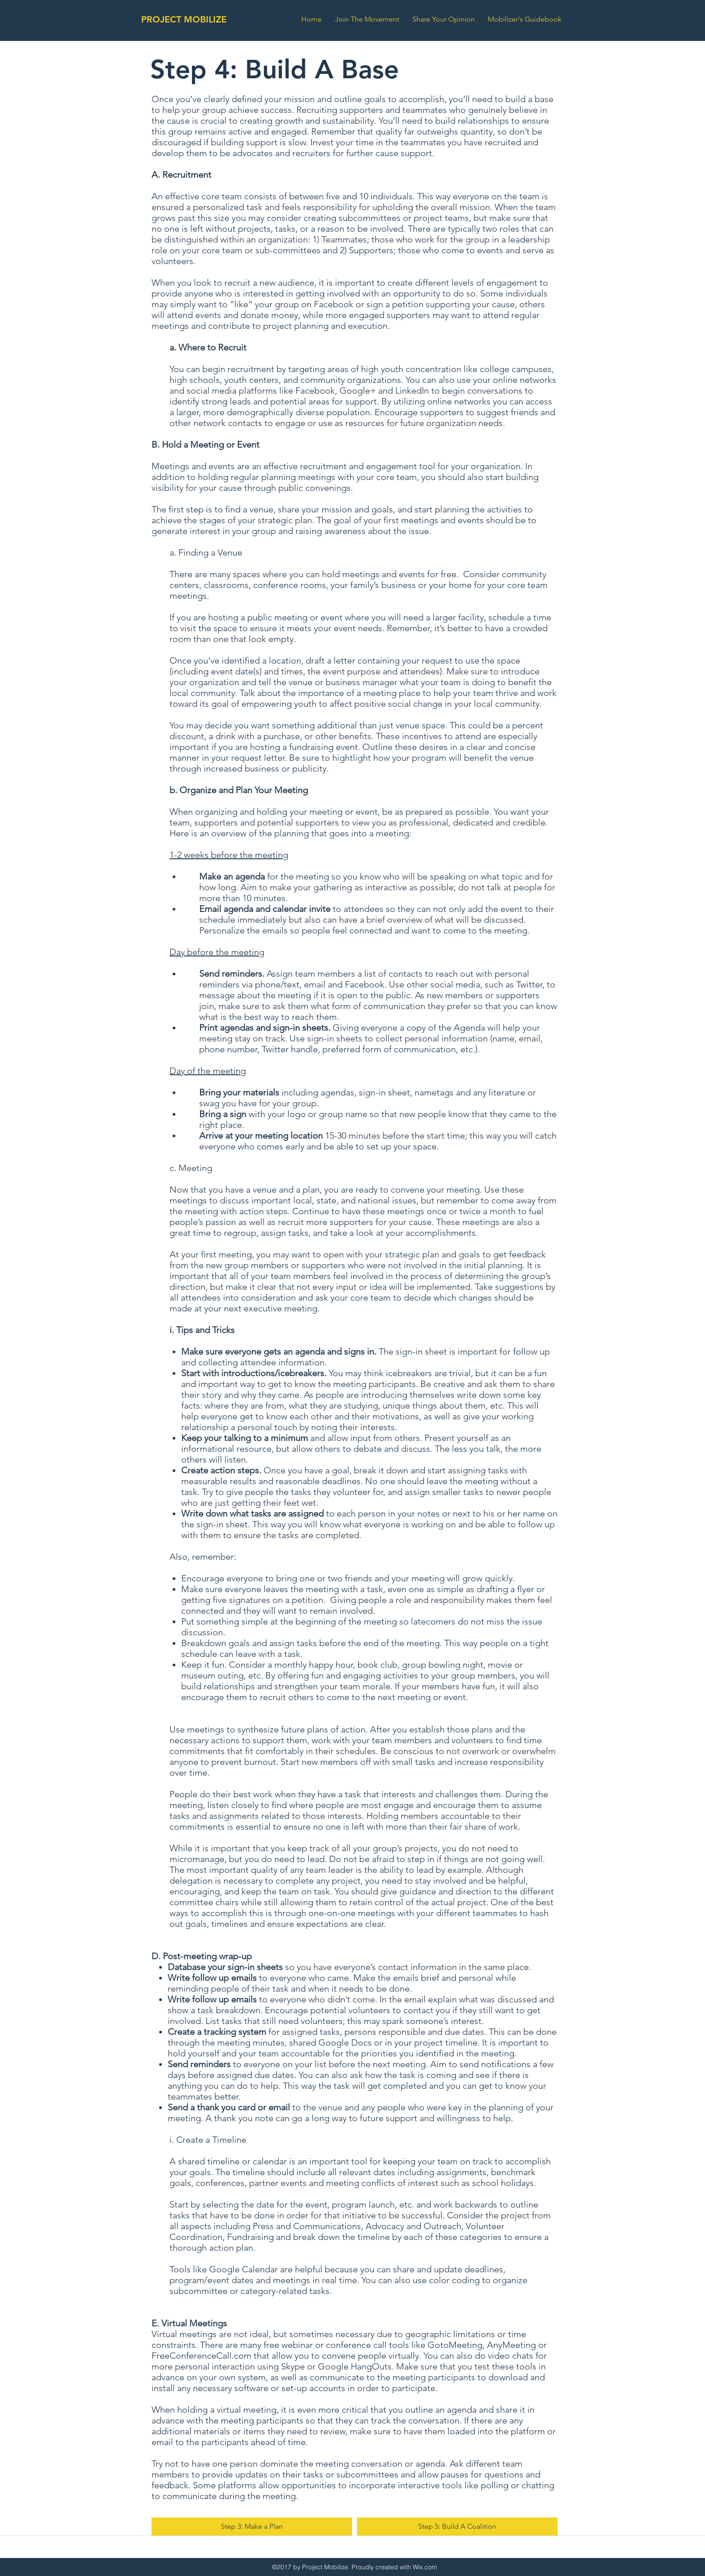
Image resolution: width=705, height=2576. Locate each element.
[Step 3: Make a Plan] (252, 2527)
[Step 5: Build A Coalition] (457, 2527)
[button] (526, 19)
